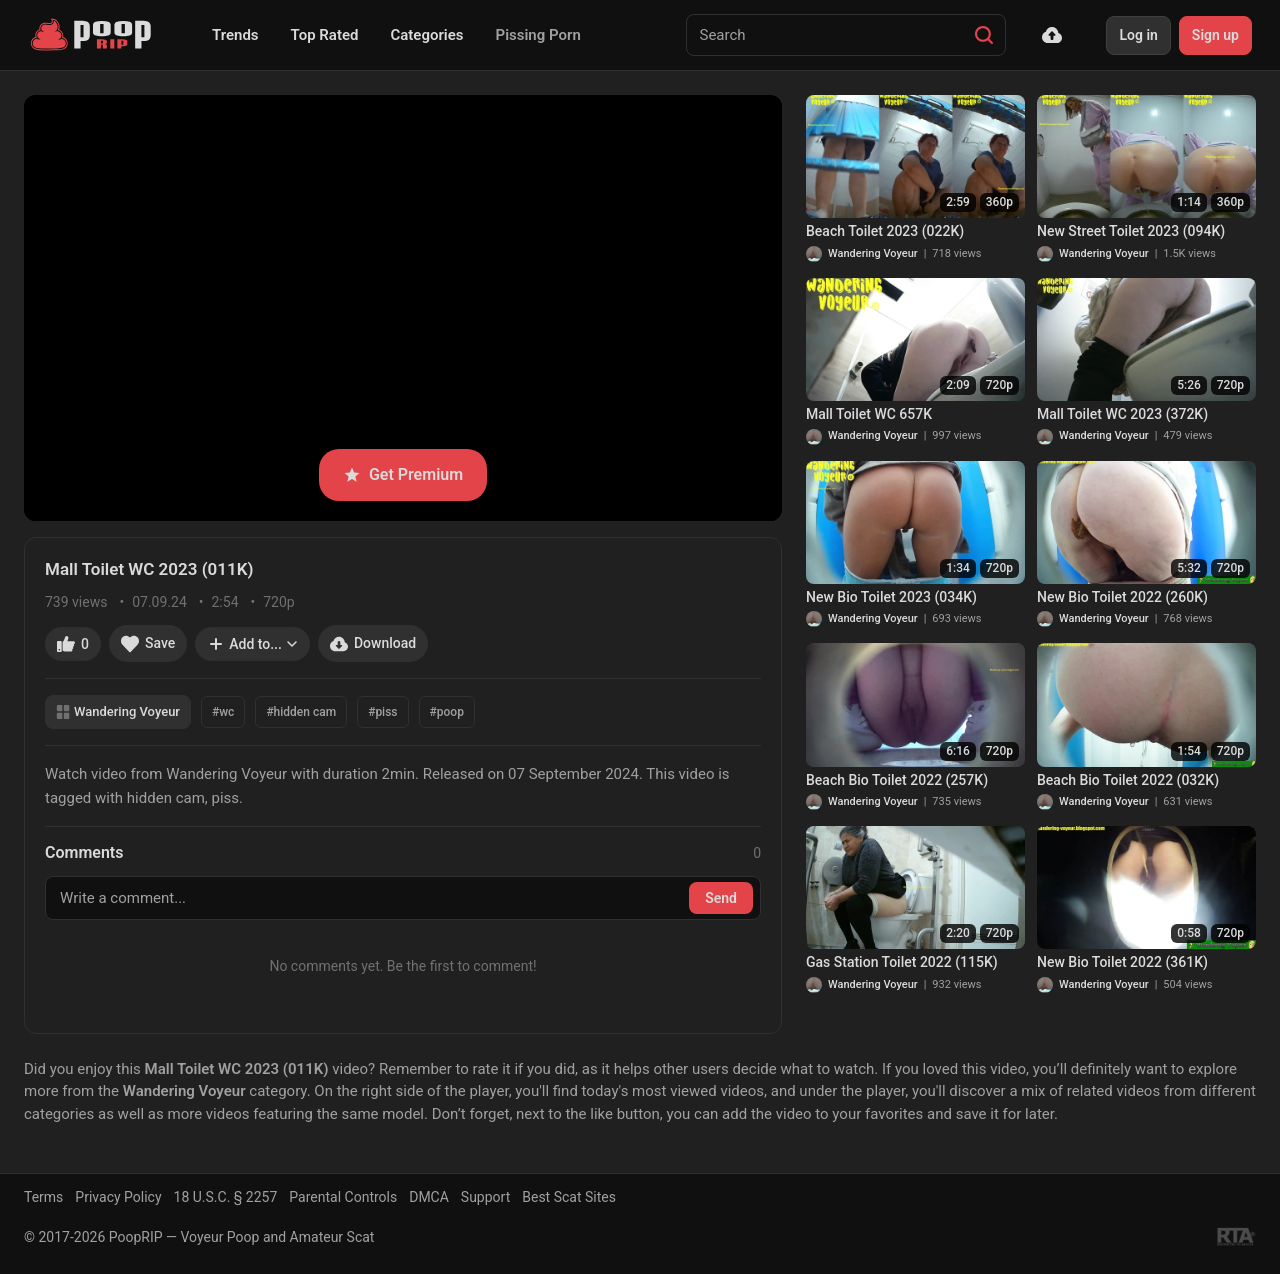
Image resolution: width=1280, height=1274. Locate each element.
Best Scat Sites (569, 1197)
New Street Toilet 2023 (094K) (1131, 231)
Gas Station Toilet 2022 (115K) (902, 962)
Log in (1138, 35)
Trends (235, 35)
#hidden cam (301, 712)
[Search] (984, 35)
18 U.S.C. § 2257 (226, 1197)
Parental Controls (343, 1197)
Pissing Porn (538, 35)
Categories (426, 35)
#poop (447, 712)
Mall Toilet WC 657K (869, 414)
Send (721, 898)
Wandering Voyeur (118, 711)
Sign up (1215, 35)
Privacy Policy (118, 1197)
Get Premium (403, 474)
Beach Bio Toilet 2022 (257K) (897, 780)
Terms (43, 1197)
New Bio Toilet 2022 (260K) (1122, 597)
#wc (223, 712)
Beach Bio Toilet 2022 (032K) (1128, 780)
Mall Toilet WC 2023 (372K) (1122, 414)
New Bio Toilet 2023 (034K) (891, 597)
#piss (382, 712)
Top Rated (325, 35)
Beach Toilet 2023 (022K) (885, 231)
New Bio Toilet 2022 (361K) (1122, 962)
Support (485, 1197)
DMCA (429, 1197)
